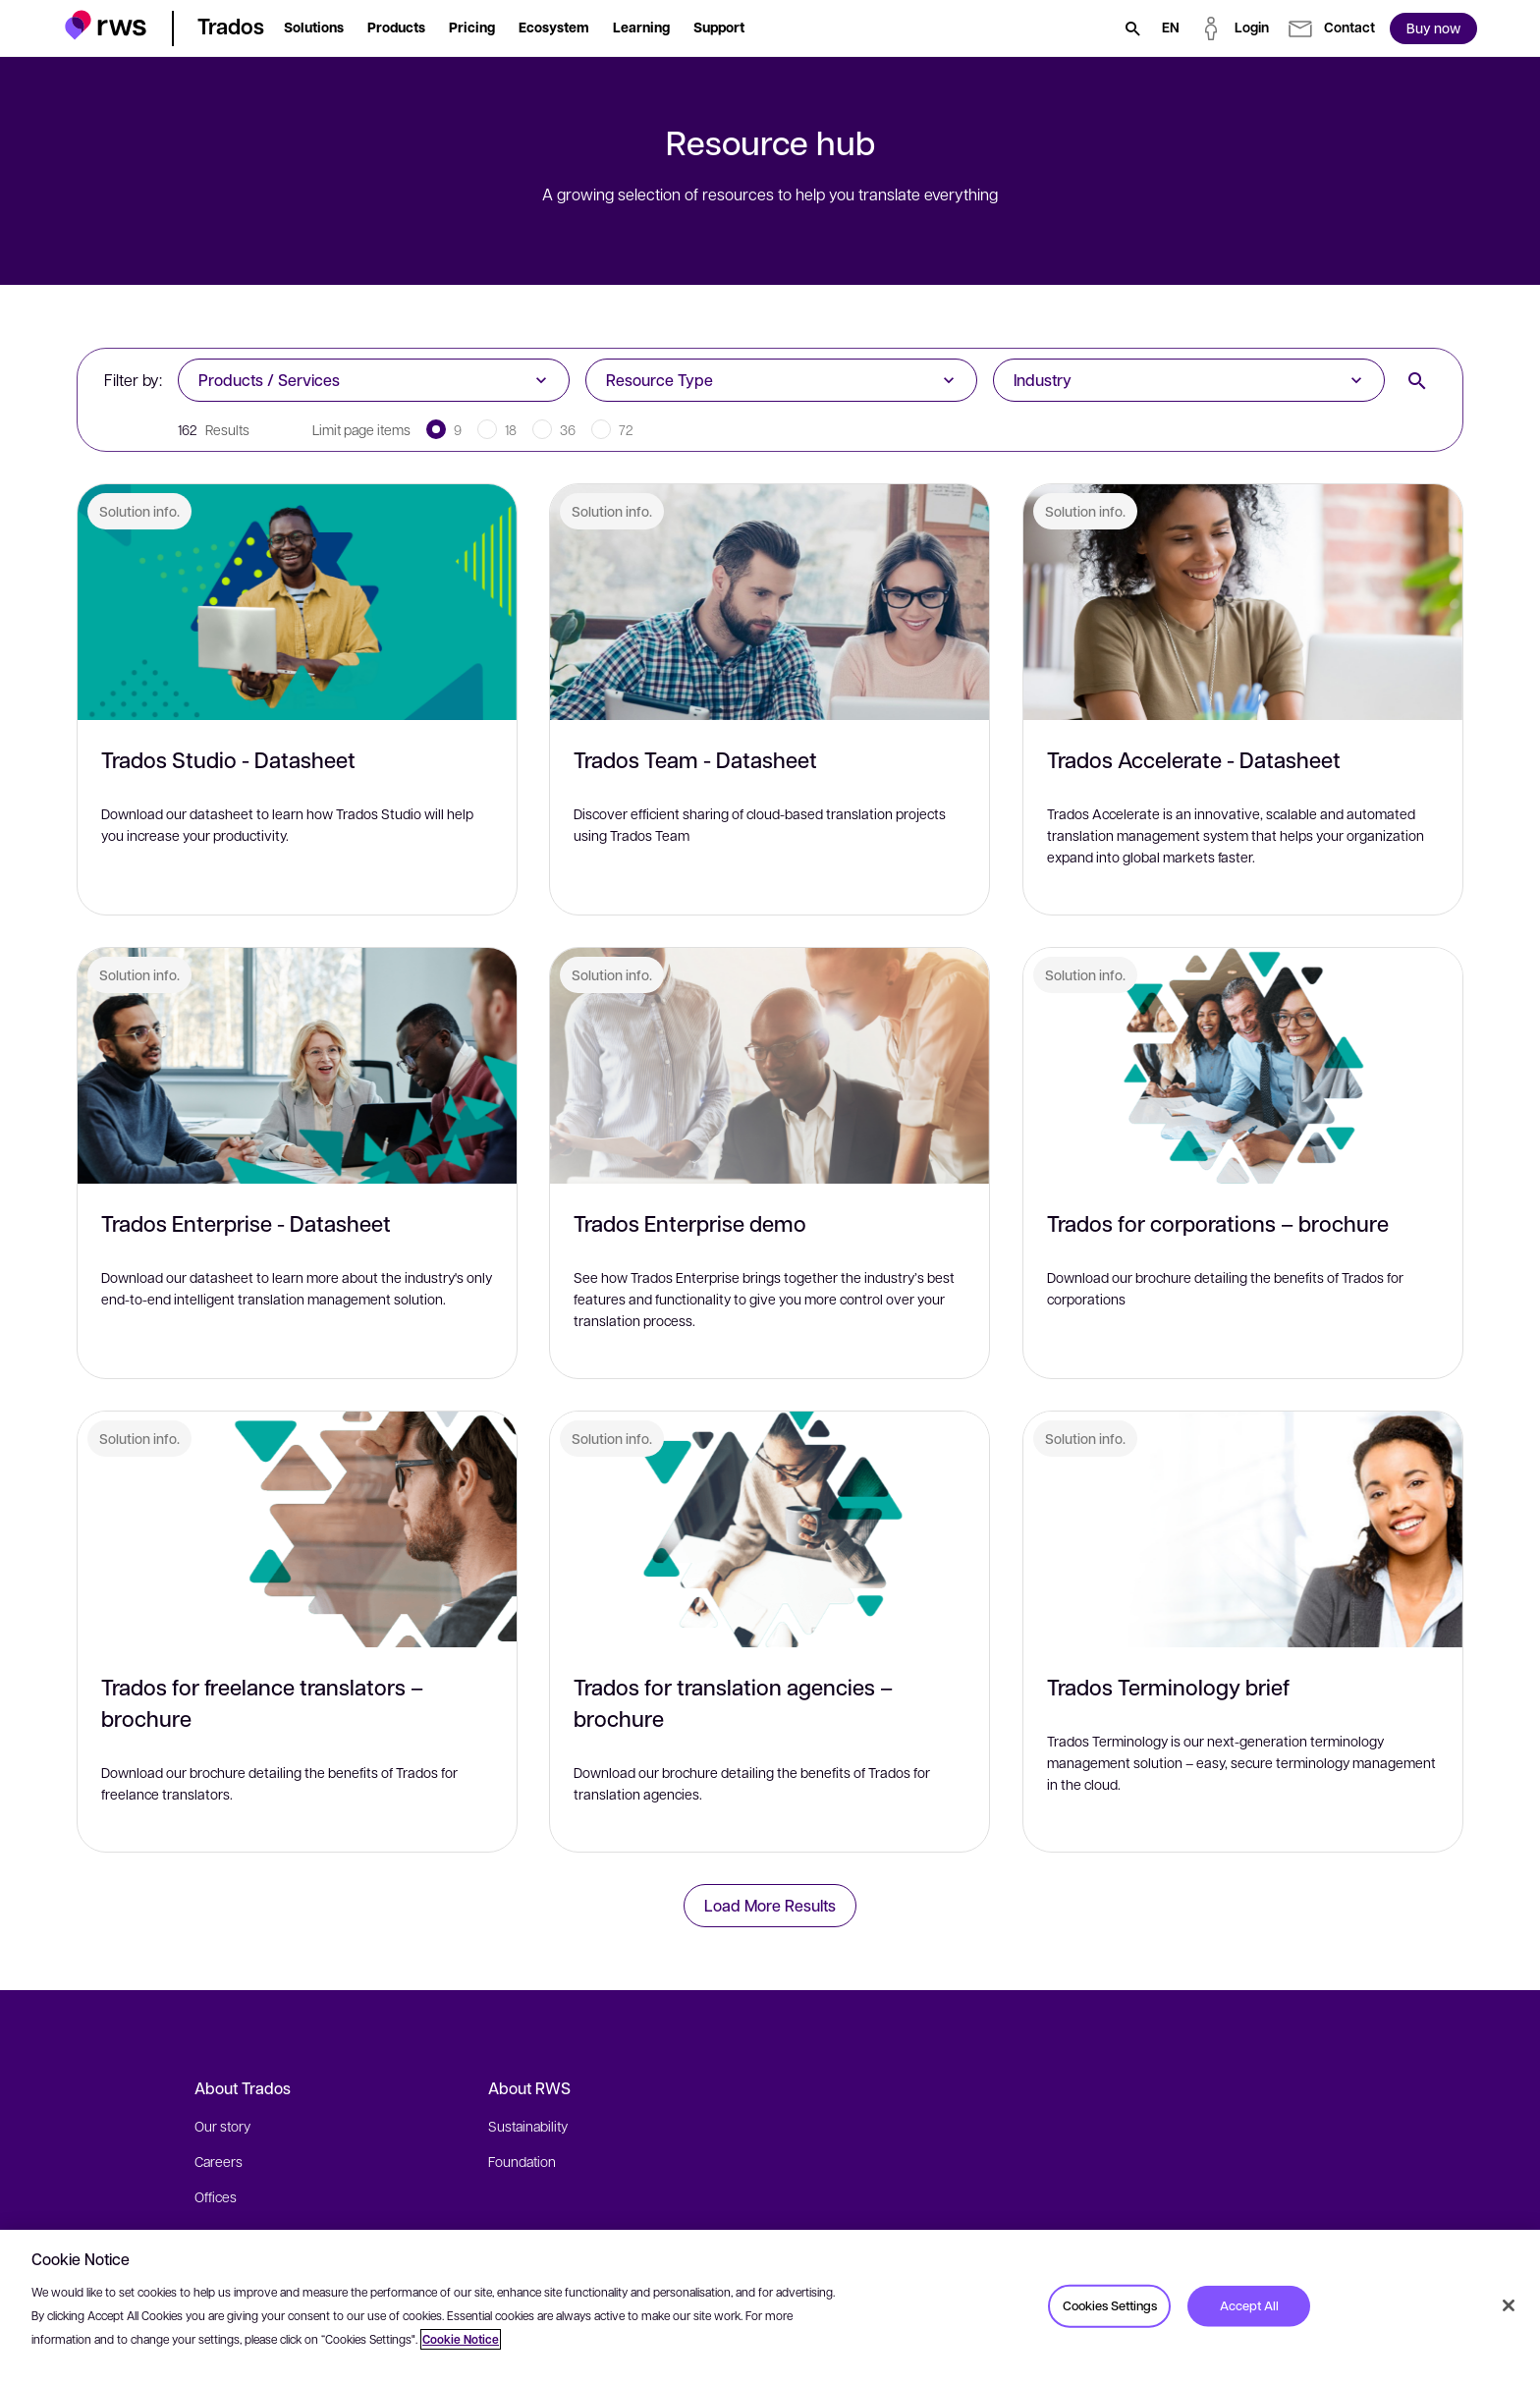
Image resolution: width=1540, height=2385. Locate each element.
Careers (218, 2161)
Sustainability (528, 2126)
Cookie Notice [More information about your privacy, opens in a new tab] (460, 2339)
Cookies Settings (1110, 2305)
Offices (215, 2196)
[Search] (1132, 28)
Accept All (1249, 2305)
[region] (770, 2307)
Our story (222, 2126)
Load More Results (770, 1905)
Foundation (522, 2161)
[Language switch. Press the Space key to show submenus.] (1170, 28)
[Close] (1508, 2305)
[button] (105, 25)
